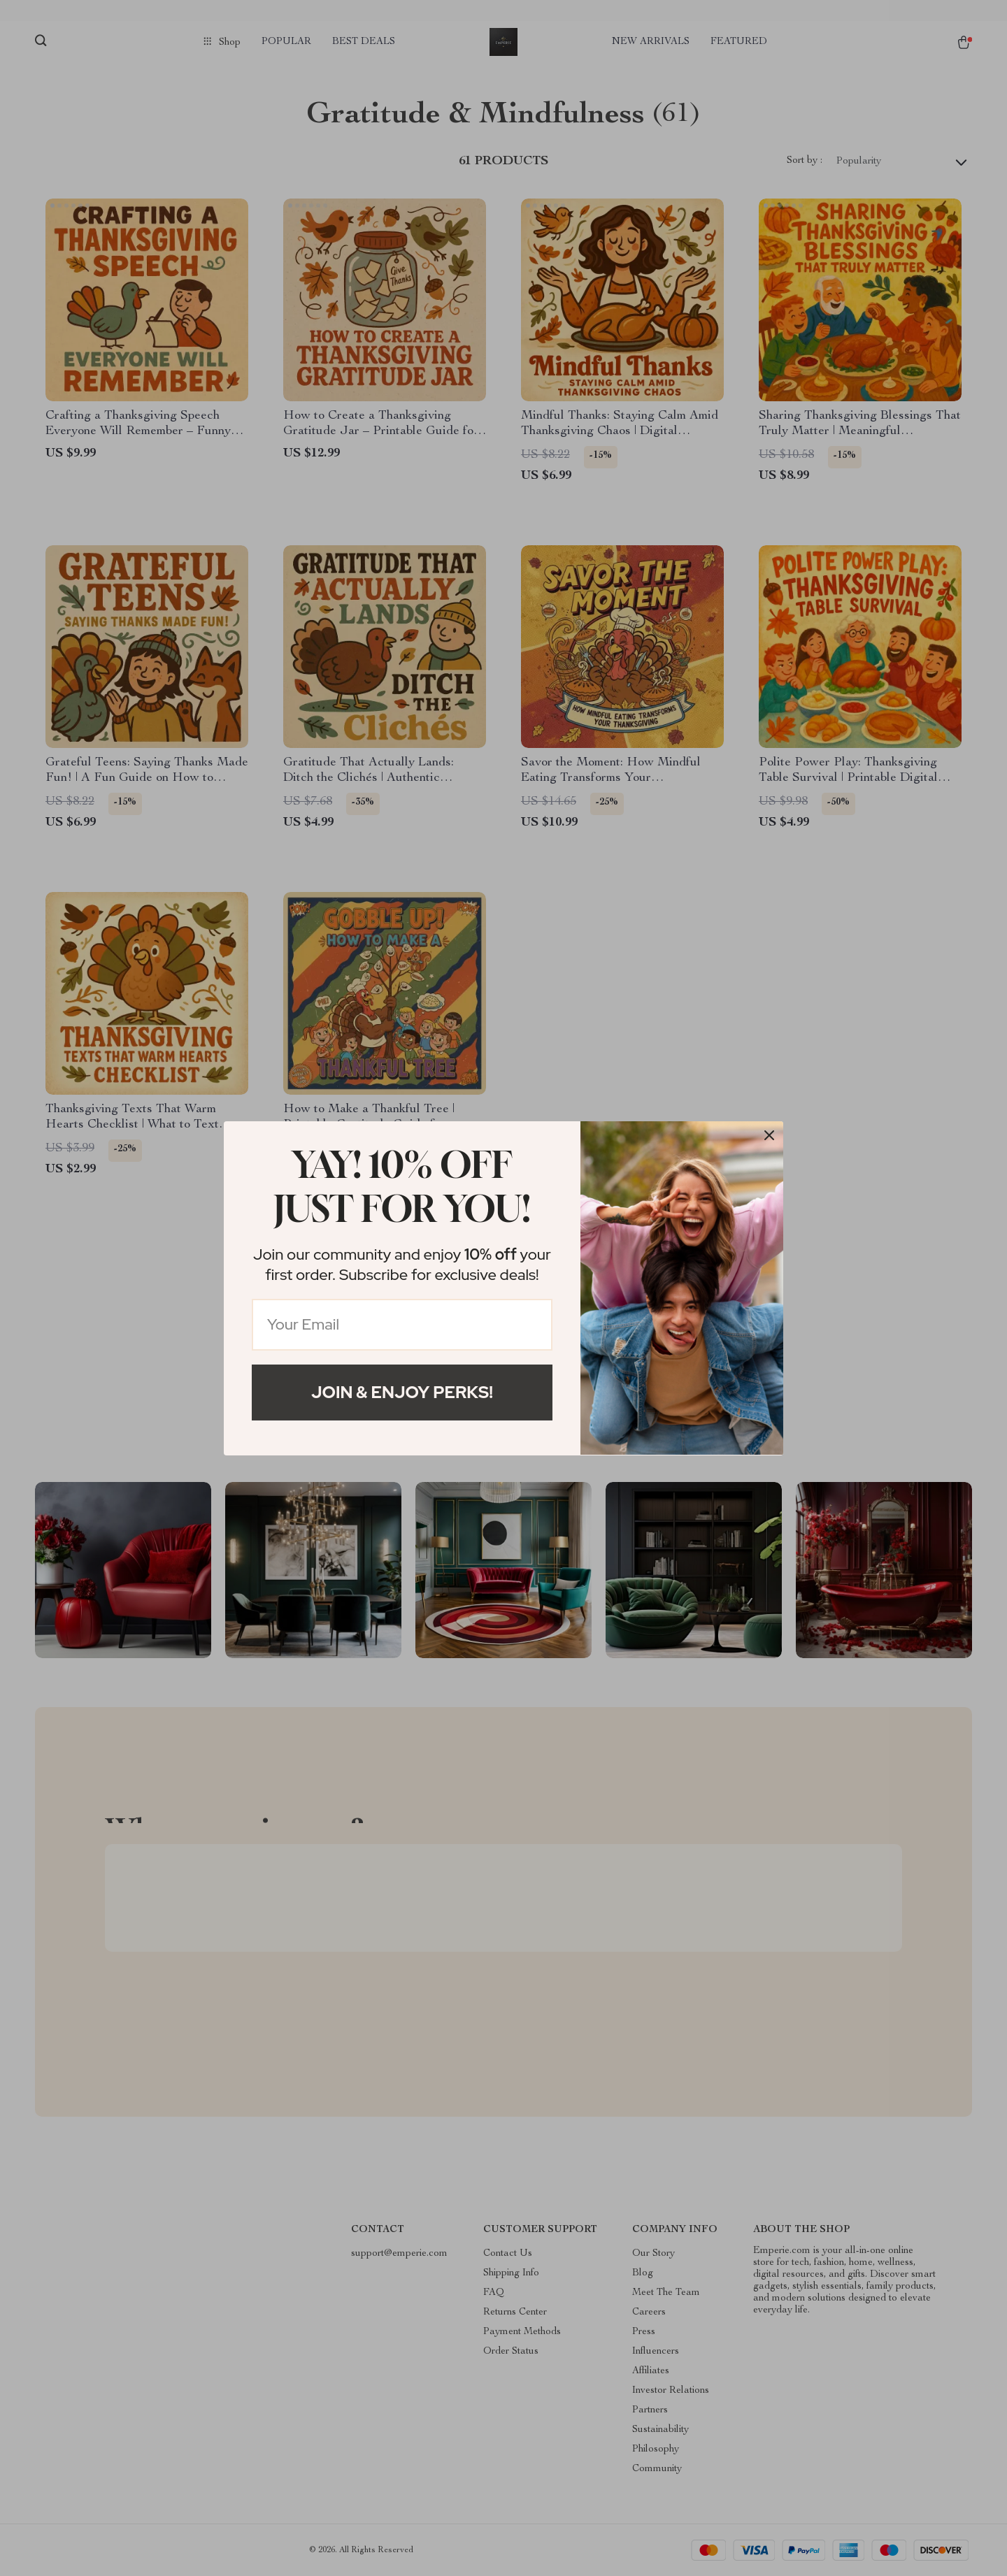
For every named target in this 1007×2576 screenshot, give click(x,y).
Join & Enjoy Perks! (402, 1392)
